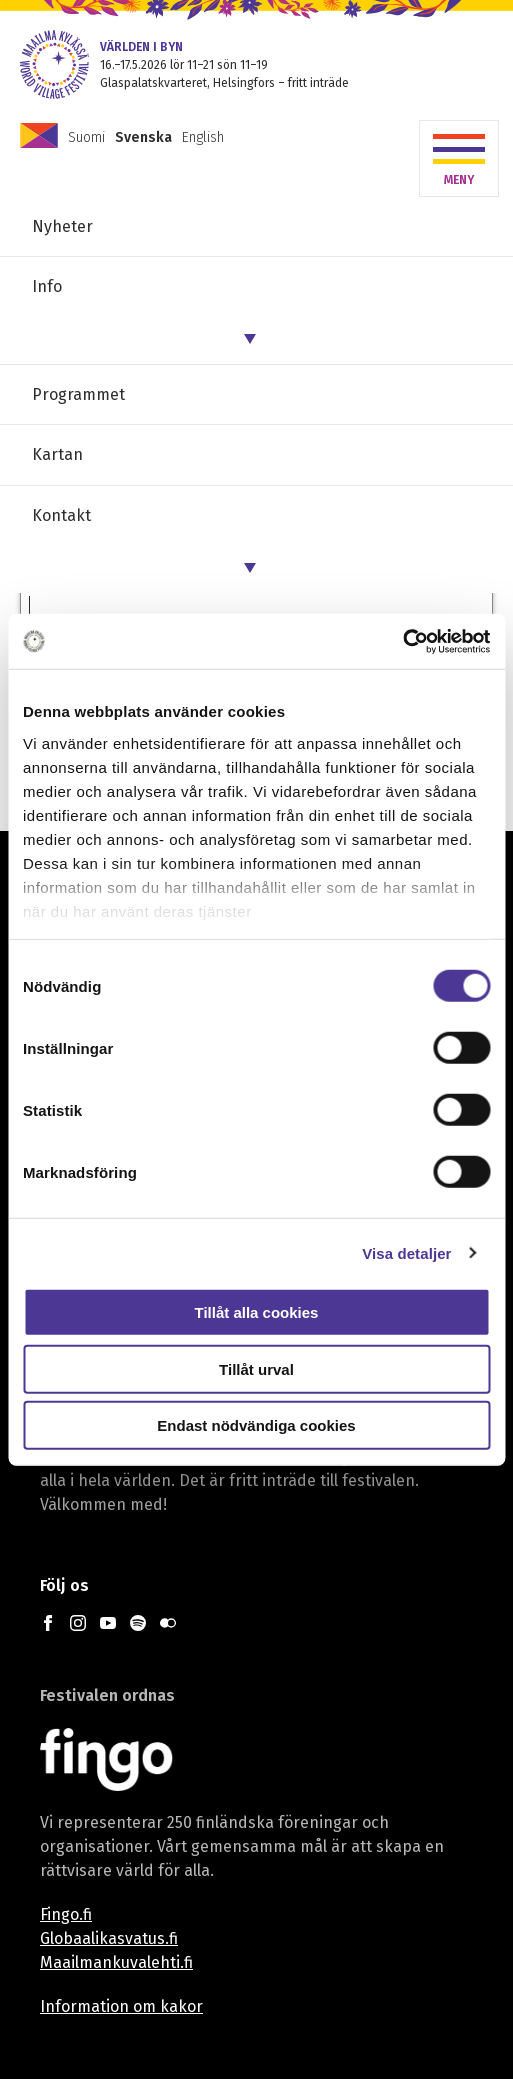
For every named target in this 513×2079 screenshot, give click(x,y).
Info (47, 286)
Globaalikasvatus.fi (109, 1938)
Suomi (86, 137)
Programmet (78, 394)
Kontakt (61, 515)
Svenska (143, 137)
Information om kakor (121, 2006)
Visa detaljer (406, 1252)
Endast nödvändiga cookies (256, 1425)
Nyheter (62, 226)
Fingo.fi (66, 1914)
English (203, 137)
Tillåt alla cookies (257, 1312)
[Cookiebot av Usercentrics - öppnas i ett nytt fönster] (402, 641)
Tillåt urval (256, 1368)
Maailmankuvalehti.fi (116, 1962)
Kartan (57, 454)
